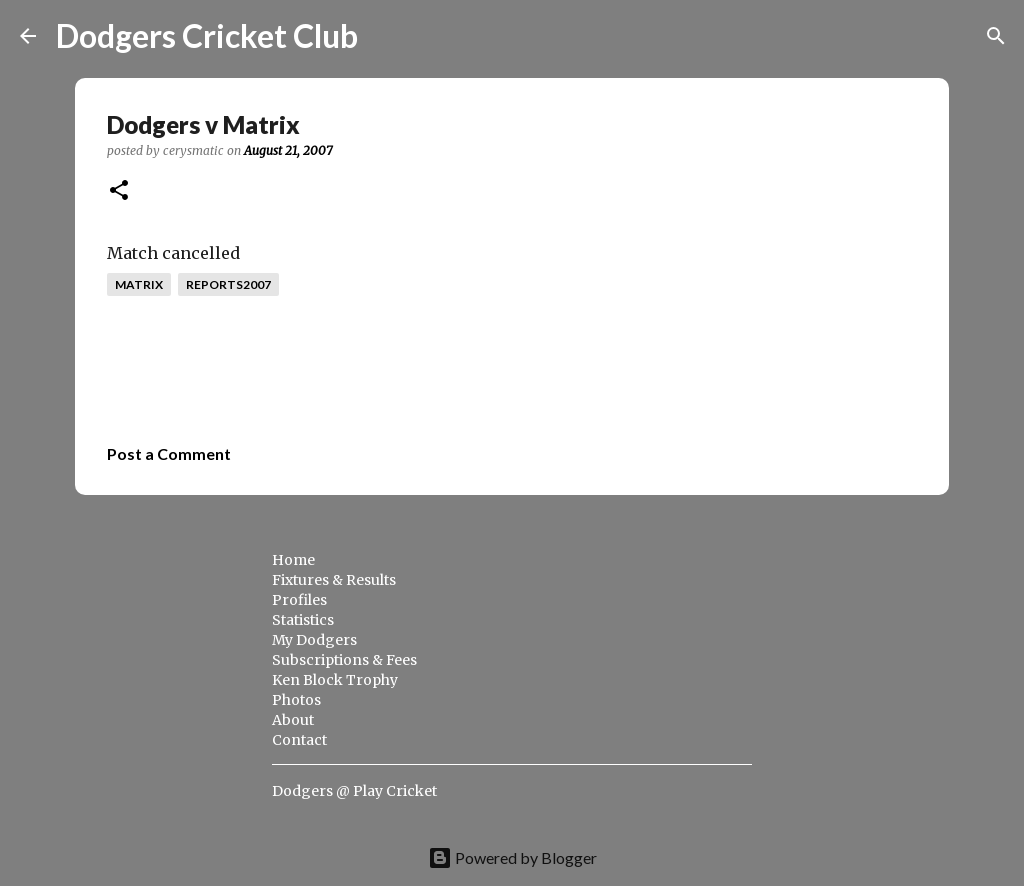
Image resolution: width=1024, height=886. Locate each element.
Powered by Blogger (512, 857)
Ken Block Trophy (335, 680)
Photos (296, 700)
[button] (119, 191)
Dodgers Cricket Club (207, 35)
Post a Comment (169, 453)
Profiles (299, 600)
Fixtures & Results (334, 580)
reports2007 (228, 284)
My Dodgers (314, 640)
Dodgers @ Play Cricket (354, 791)
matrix (139, 284)
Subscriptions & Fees (344, 660)
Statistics (303, 620)
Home (293, 560)
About (293, 720)
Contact (299, 740)
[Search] (386, 36)
